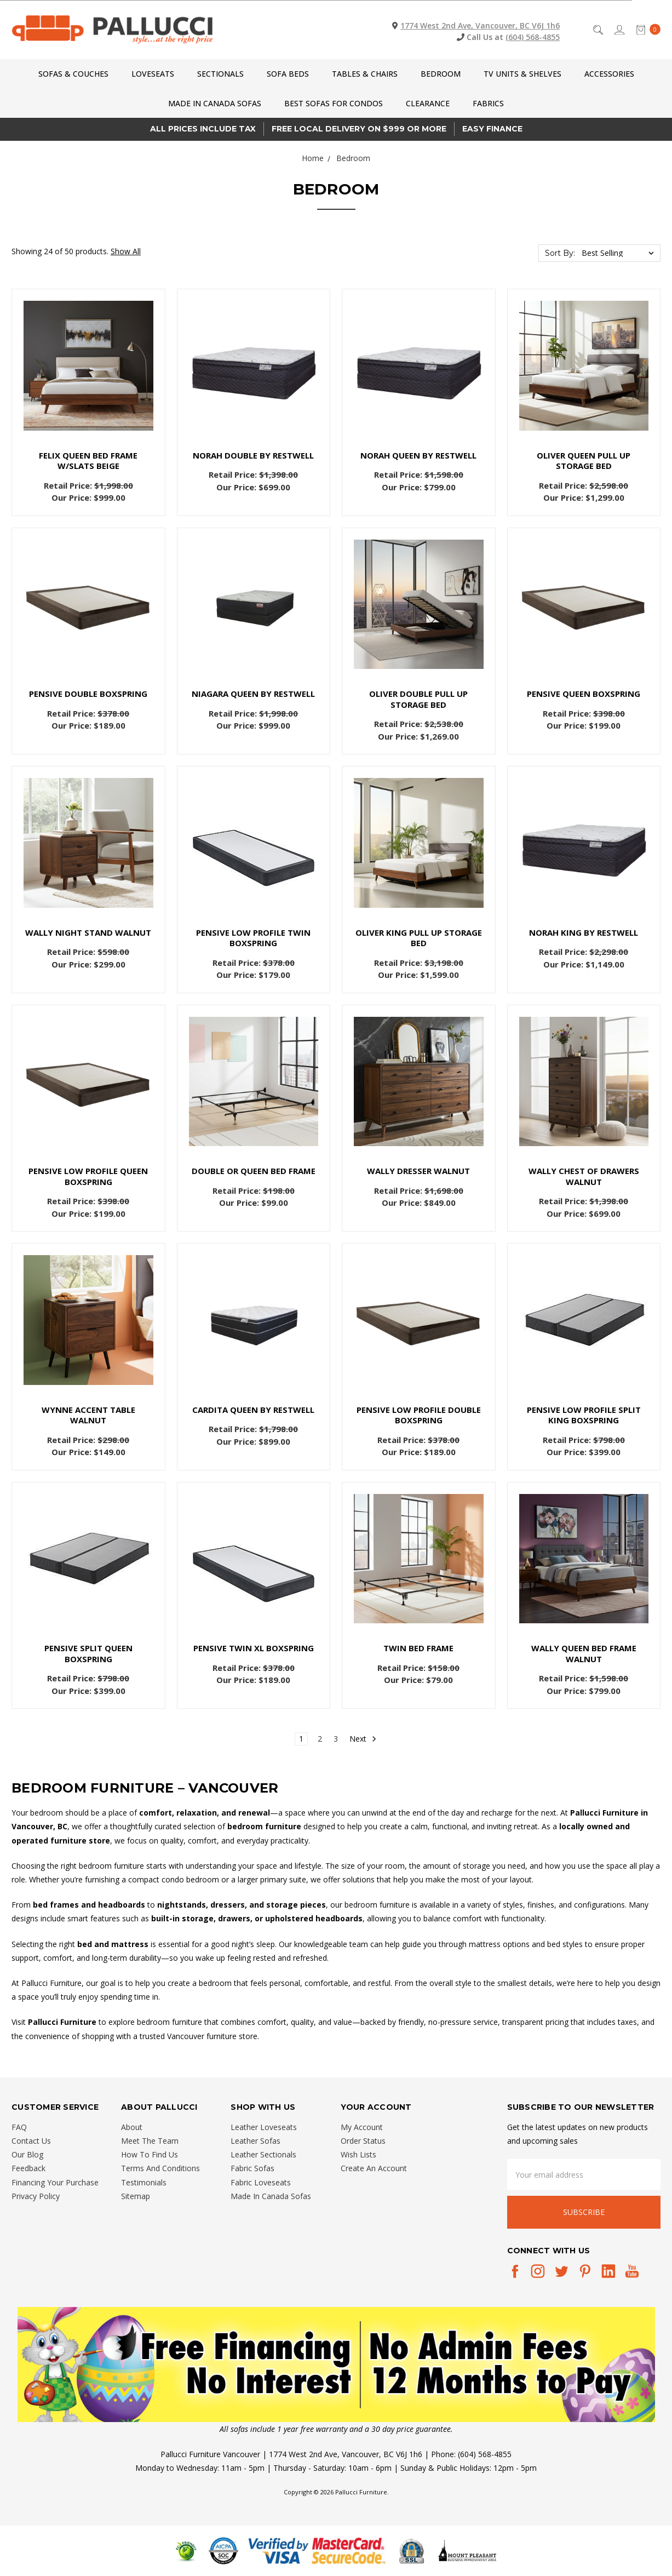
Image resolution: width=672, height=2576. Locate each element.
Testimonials (143, 2182)
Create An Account (374, 2168)
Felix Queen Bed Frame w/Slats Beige (88, 461)
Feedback (28, 2168)
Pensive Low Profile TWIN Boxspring (253, 938)
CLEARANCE (428, 103)
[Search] (597, 29)
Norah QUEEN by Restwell (418, 455)
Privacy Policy (36, 2196)
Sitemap (135, 2196)
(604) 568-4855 (533, 37)
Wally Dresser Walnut (418, 1170)
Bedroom (441, 73)
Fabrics (488, 103)
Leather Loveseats (264, 2127)
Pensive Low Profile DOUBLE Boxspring (419, 1415)
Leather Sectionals (263, 2154)
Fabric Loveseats (261, 2182)
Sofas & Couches (73, 73)
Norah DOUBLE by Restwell (253, 455)
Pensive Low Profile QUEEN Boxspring (88, 1176)
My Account (362, 2127)
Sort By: (560, 253)
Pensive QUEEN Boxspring (583, 693)
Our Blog (27, 2154)
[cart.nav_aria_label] (645, 29)
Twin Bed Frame (418, 1647)
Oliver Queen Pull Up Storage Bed (583, 461)
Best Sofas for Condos (333, 103)
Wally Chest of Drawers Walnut (584, 1176)
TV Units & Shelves (522, 73)
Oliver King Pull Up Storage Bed (418, 938)
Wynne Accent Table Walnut (88, 1415)
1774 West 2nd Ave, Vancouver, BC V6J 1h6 (480, 25)
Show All (126, 251)
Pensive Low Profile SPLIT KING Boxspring (584, 1415)
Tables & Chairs (365, 73)
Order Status (363, 2141)
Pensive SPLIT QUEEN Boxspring (88, 1653)
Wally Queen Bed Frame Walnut (583, 1653)
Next (363, 1738)
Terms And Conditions (160, 2168)
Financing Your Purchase (55, 2182)
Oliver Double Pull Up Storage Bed (418, 699)
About (131, 2127)
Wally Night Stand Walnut (88, 932)
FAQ (19, 2127)
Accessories (609, 73)
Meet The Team (150, 2141)
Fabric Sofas (252, 2168)
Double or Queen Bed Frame (253, 1170)
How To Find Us (149, 2154)
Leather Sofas (255, 2141)
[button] (336, 2364)
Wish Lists (358, 2154)
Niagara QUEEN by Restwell (253, 693)
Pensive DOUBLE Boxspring (88, 693)
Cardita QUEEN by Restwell (253, 1409)
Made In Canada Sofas (214, 103)
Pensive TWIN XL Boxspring (253, 1647)
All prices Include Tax (203, 129)
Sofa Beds (288, 73)
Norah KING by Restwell (583, 932)
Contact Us (31, 2141)
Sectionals (220, 73)
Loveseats (152, 73)
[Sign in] (618, 29)
